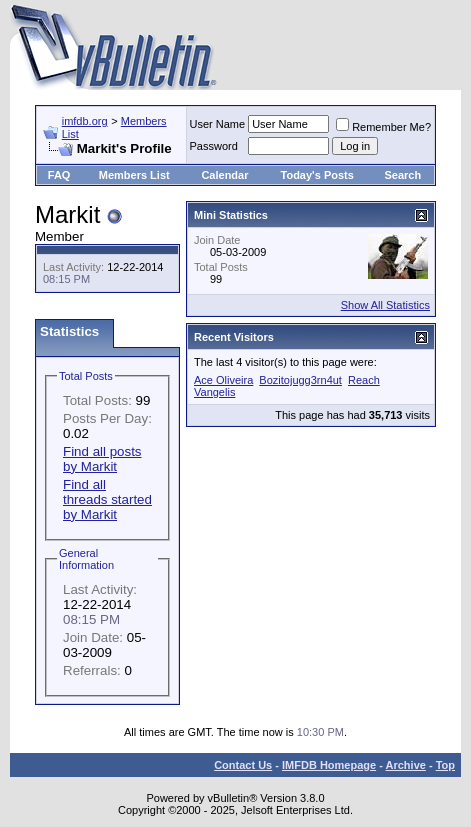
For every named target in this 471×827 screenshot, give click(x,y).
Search (403, 175)
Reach (364, 380)
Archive (406, 765)
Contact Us (243, 765)
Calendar (224, 175)
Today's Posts (317, 175)
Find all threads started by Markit (107, 499)
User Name (218, 124)
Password (214, 146)
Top (445, 765)
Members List (134, 175)
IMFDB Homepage (329, 765)
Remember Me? (383, 127)
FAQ (59, 175)
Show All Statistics (385, 305)
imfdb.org (85, 121)
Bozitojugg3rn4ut (300, 380)
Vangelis (214, 392)
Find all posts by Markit (102, 459)
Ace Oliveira (223, 380)
